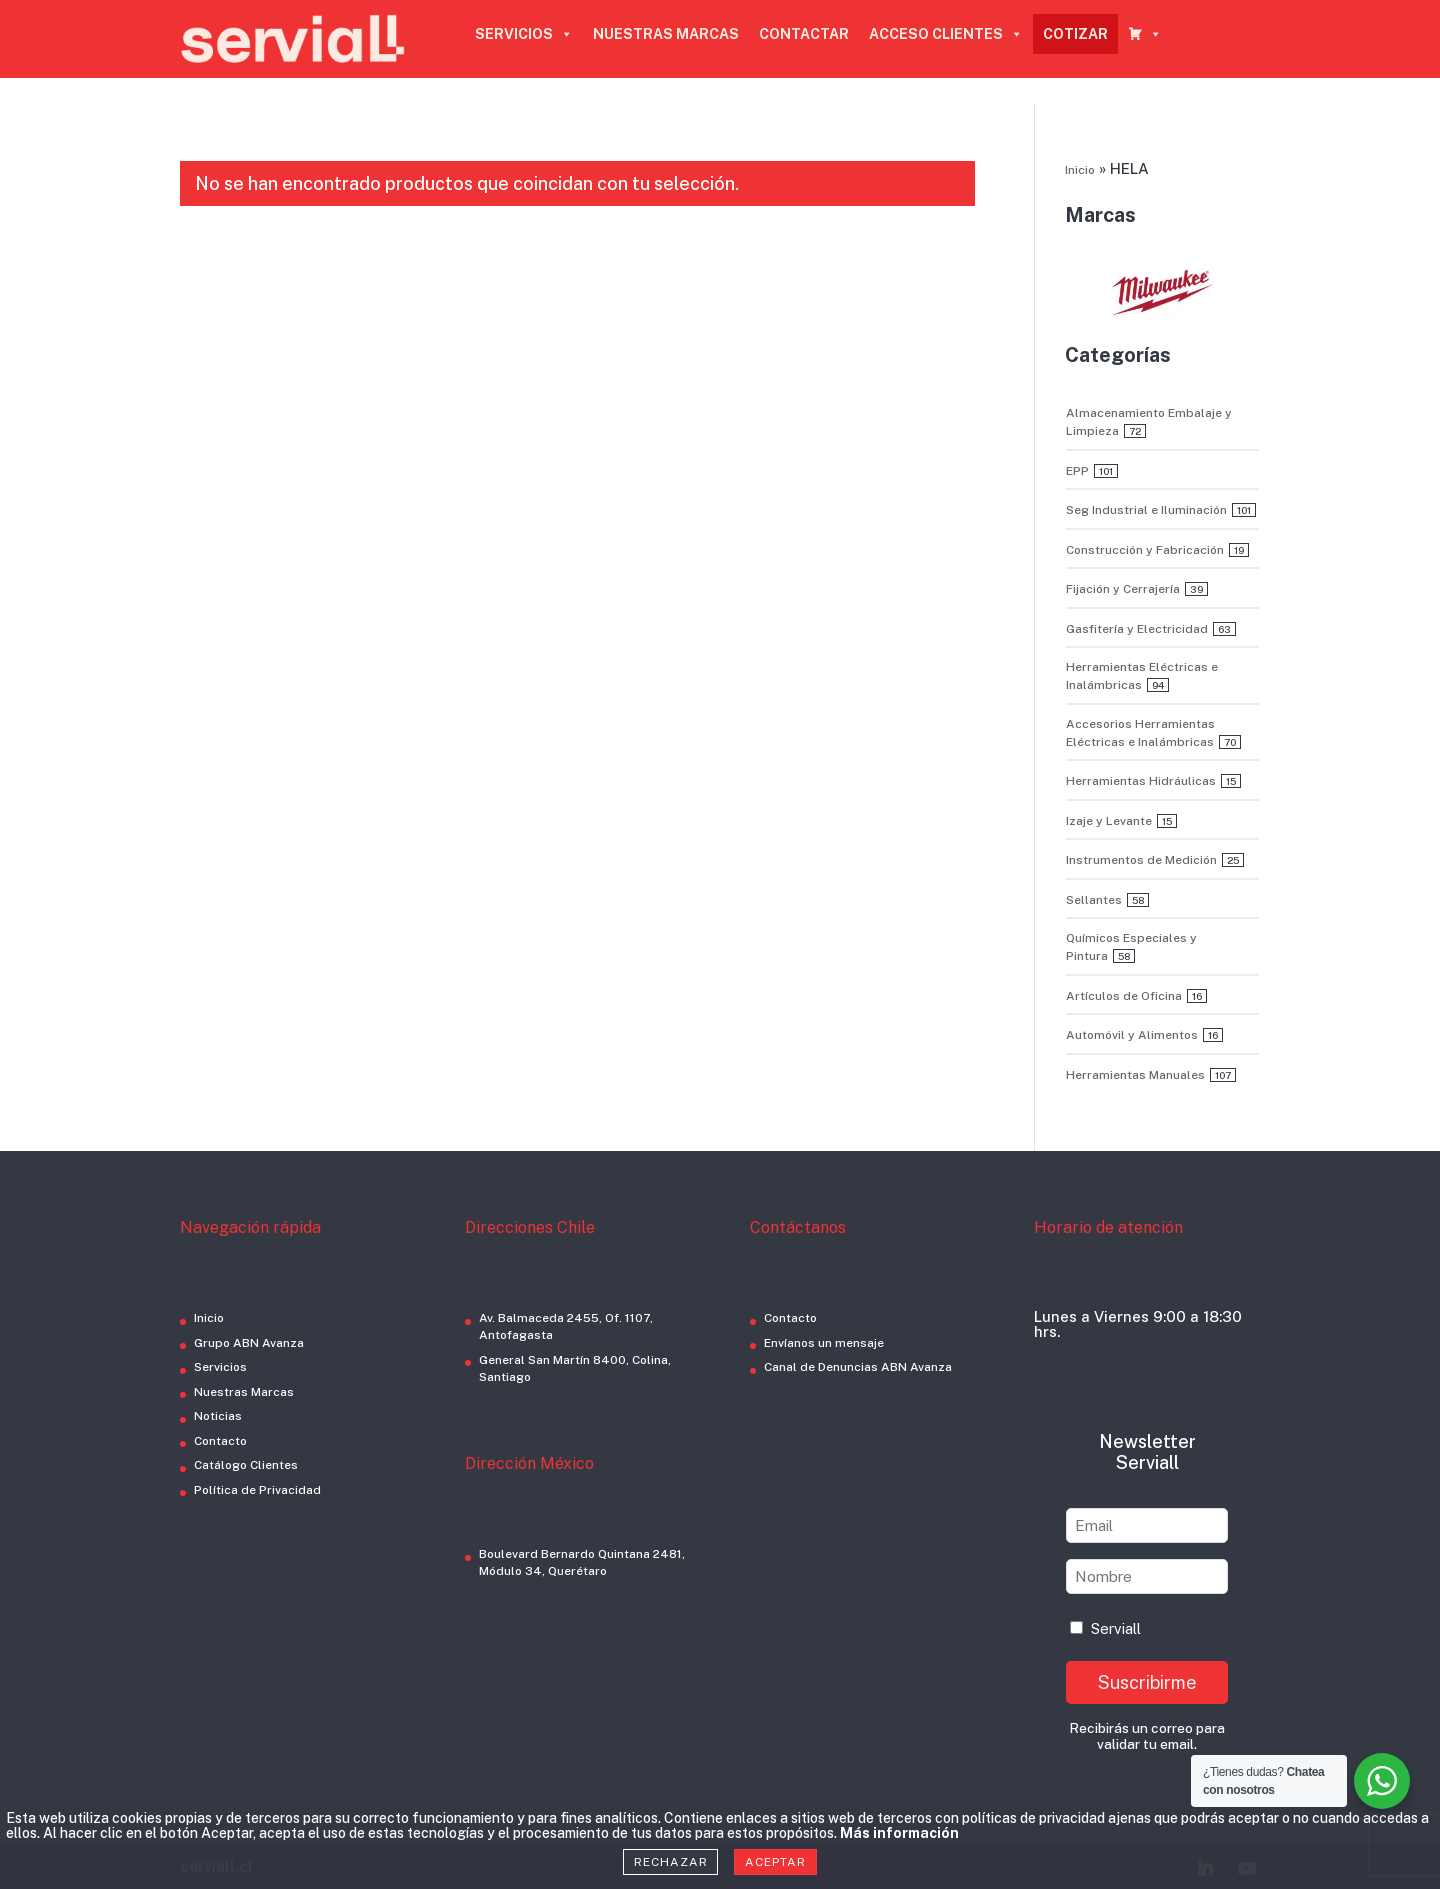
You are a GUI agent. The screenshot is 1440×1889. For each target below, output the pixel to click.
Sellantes (1094, 900)
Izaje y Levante (1109, 821)
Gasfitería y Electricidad (1137, 629)
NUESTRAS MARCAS (666, 34)
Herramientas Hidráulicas (1141, 781)
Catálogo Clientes (246, 1465)
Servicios (220, 1367)
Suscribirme (1147, 1682)
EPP (1077, 471)
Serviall (1105, 1628)
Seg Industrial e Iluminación (1146, 510)
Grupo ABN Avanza (249, 1343)
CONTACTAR (804, 34)
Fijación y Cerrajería (1123, 589)
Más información (899, 1833)
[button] (1162, 293)
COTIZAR (1075, 34)
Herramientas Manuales (1135, 1075)
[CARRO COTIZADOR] (1145, 34)
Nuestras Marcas (244, 1392)
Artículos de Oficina (1124, 996)
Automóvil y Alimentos (1132, 1035)
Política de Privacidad (257, 1490)
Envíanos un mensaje (824, 1343)
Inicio (1080, 170)
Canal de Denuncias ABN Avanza (858, 1367)
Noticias (218, 1416)
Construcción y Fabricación (1145, 550)
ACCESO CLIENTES (946, 34)
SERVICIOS (524, 34)
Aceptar (775, 1862)
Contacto (220, 1441)
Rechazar (670, 1862)
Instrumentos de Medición (1141, 860)
